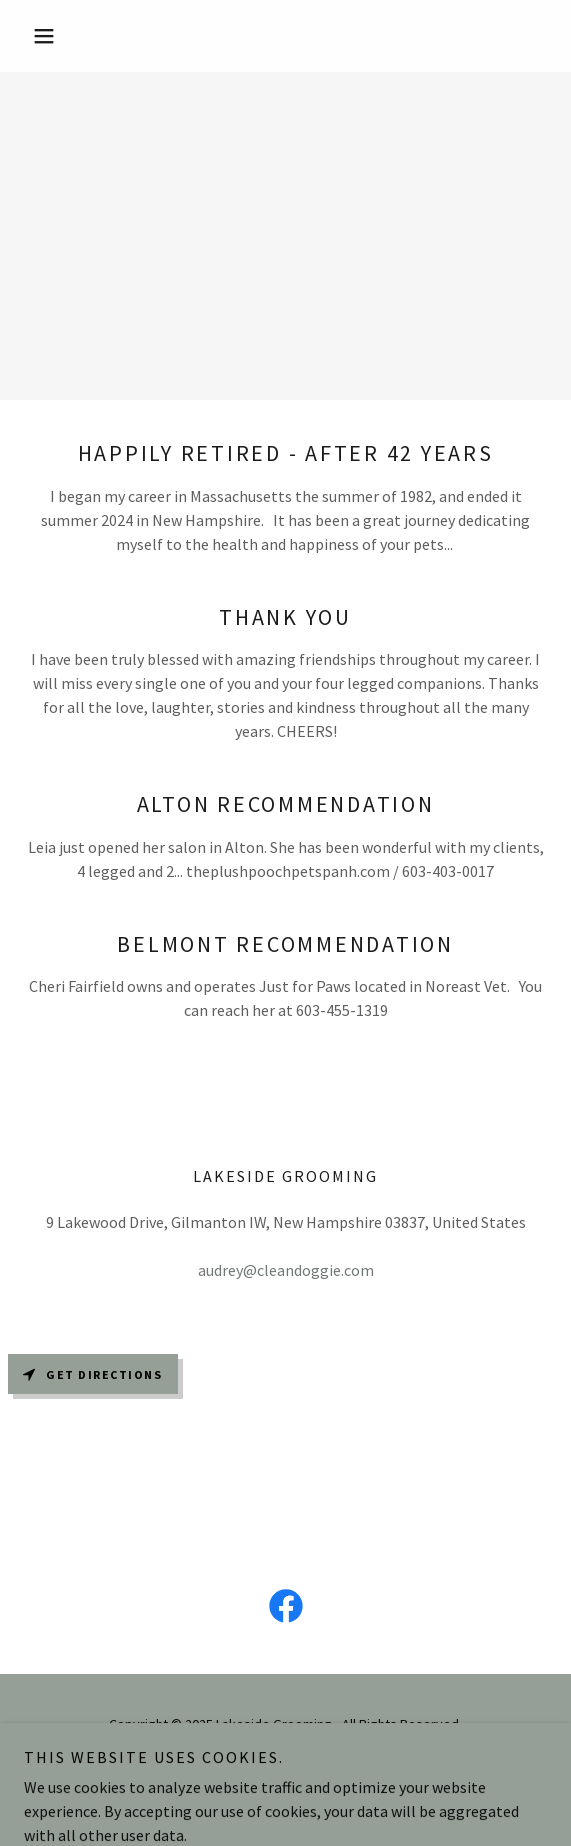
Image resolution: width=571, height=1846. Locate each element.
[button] (63, 36)
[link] (286, 1610)
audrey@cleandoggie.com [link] (286, 1270)
